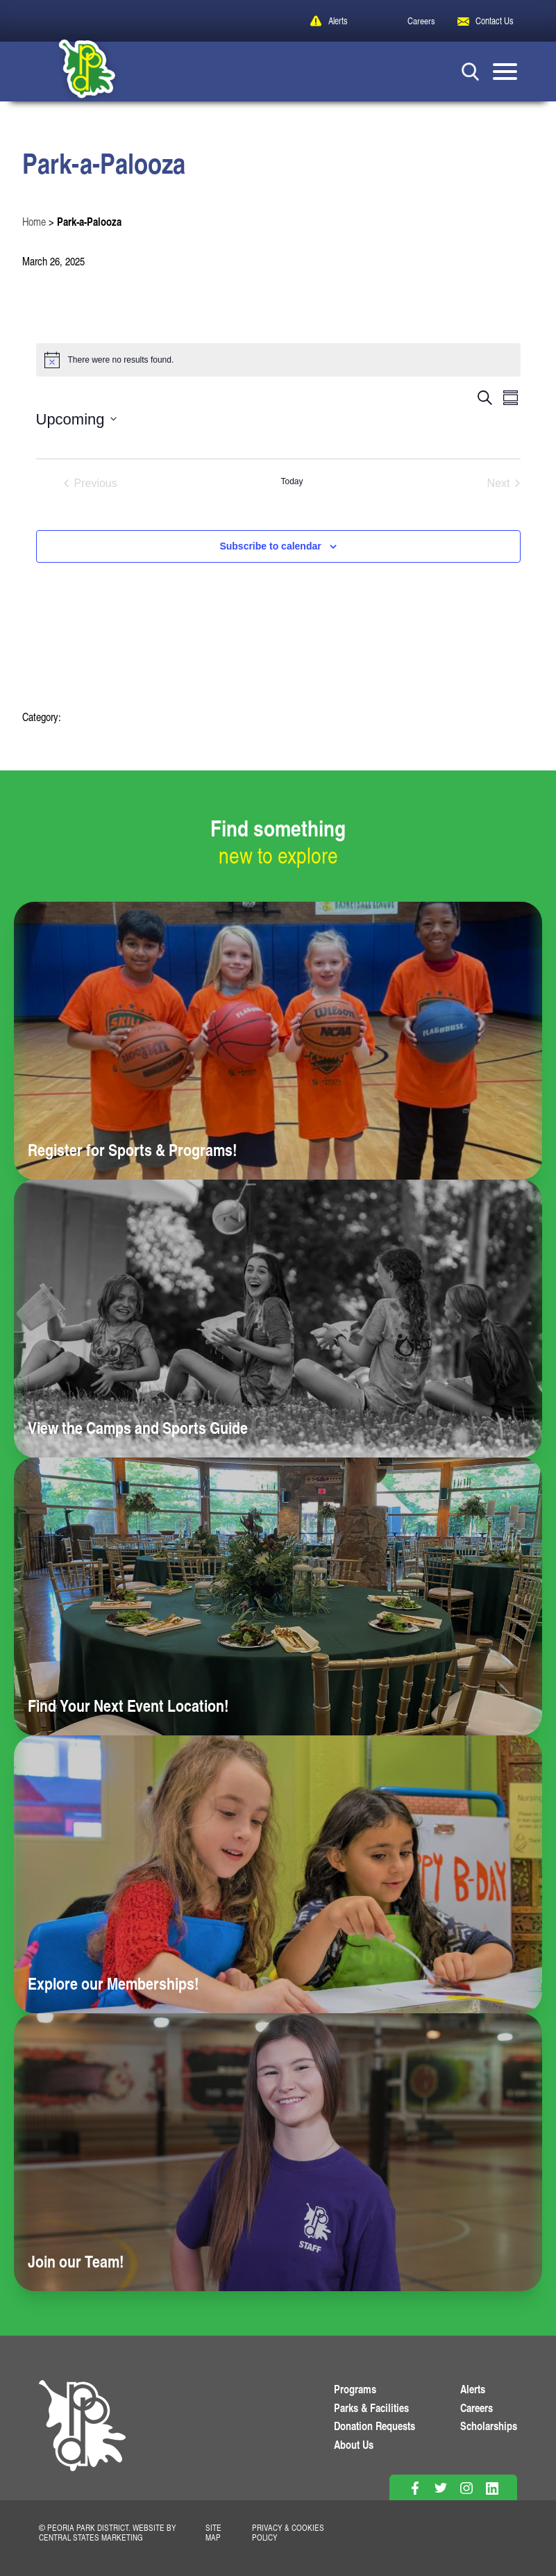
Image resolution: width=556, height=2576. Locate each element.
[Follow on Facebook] (414, 2488)
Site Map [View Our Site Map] (213, 2532)
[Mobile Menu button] (505, 71)
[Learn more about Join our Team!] (278, 2152)
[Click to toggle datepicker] (76, 419)
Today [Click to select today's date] (291, 481)
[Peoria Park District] (76, 71)
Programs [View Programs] (355, 2389)
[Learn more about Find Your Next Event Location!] (278, 1596)
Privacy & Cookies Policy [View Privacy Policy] (288, 2532)
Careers (421, 20)
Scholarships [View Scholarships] (488, 2426)
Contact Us (494, 20)
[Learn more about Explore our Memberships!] (278, 1874)
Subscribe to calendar (270, 546)
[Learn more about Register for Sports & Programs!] (278, 1041)
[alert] (278, 360)
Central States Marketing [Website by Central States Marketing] (91, 2537)
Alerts (338, 20)
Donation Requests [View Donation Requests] (374, 2426)
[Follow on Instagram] (466, 2488)
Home (34, 221)
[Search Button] (470, 71)
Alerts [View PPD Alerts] (472, 2389)
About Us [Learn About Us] (353, 2444)
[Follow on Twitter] (440, 2488)
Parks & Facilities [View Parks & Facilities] (371, 2408)
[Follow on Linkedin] (491, 2488)
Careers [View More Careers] (476, 2408)
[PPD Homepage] (82, 2440)
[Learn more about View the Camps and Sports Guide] (278, 1319)
